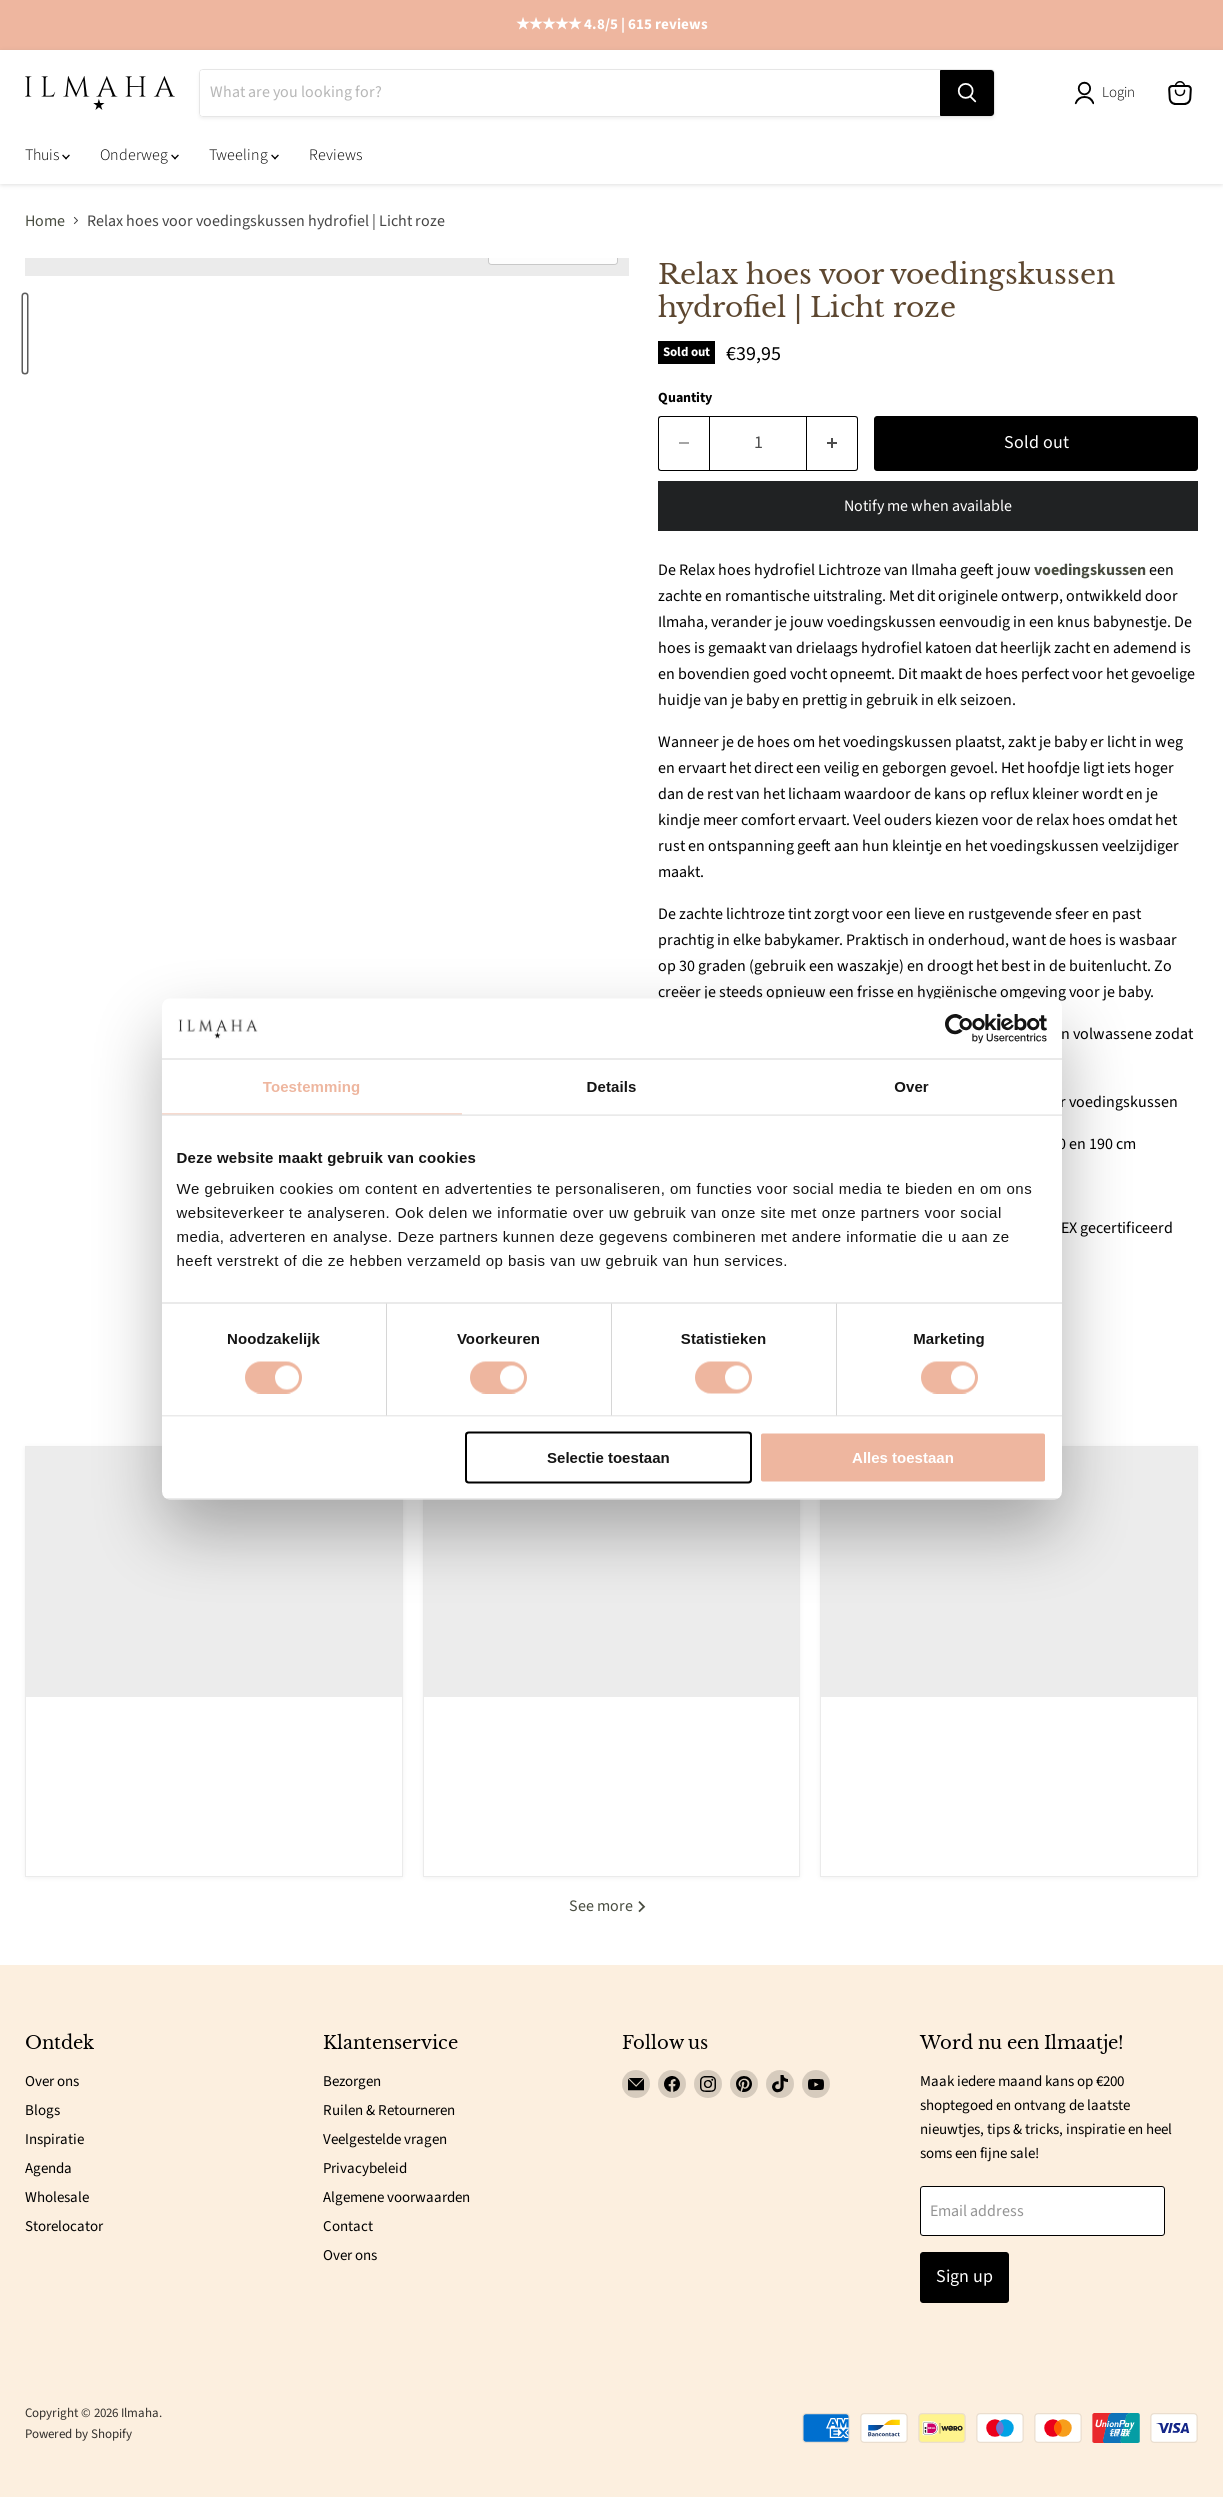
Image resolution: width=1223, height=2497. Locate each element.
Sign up (964, 2276)
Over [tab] (911, 1085)
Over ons (52, 2081)
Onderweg (139, 155)
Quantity (685, 398)
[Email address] (1042, 2211)
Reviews (335, 155)
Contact (348, 2226)
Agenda (48, 2168)
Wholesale (57, 2197)
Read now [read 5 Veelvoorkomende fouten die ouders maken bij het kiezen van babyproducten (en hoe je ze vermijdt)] (214, 1846)
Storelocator (64, 2226)
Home (45, 221)
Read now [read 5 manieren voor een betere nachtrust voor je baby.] (612, 1794)
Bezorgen (352, 2081)
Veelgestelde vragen (385, 2139)
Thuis (47, 155)
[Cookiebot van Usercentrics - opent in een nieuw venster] (959, 1028)
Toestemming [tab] (312, 1085)
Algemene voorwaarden (396, 2197)
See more (611, 1906)
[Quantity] (758, 443)
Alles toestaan (903, 1457)
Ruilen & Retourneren (389, 2110)
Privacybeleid (365, 2168)
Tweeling (244, 155)
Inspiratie (54, 2139)
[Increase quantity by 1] (832, 443)
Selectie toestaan (608, 1457)
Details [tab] (612, 1085)
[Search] (570, 93)
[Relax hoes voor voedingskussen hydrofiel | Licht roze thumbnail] (25, 333)
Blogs (42, 2110)
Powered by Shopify (78, 2434)
